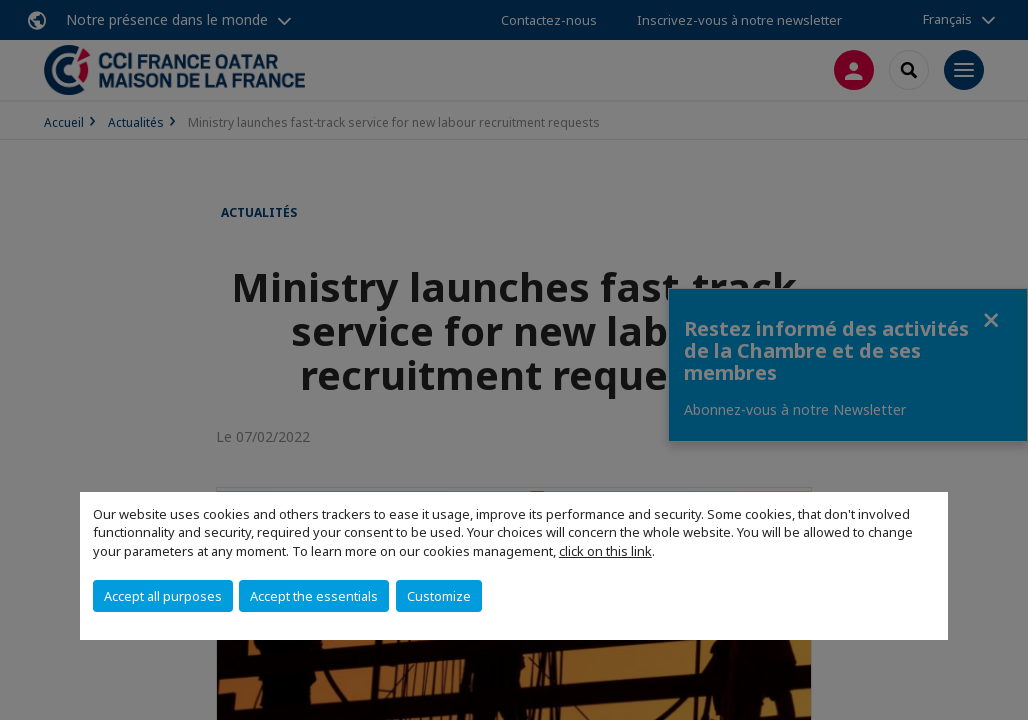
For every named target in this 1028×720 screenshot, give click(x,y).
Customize (439, 596)
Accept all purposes (163, 596)
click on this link (605, 551)
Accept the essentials (314, 596)
